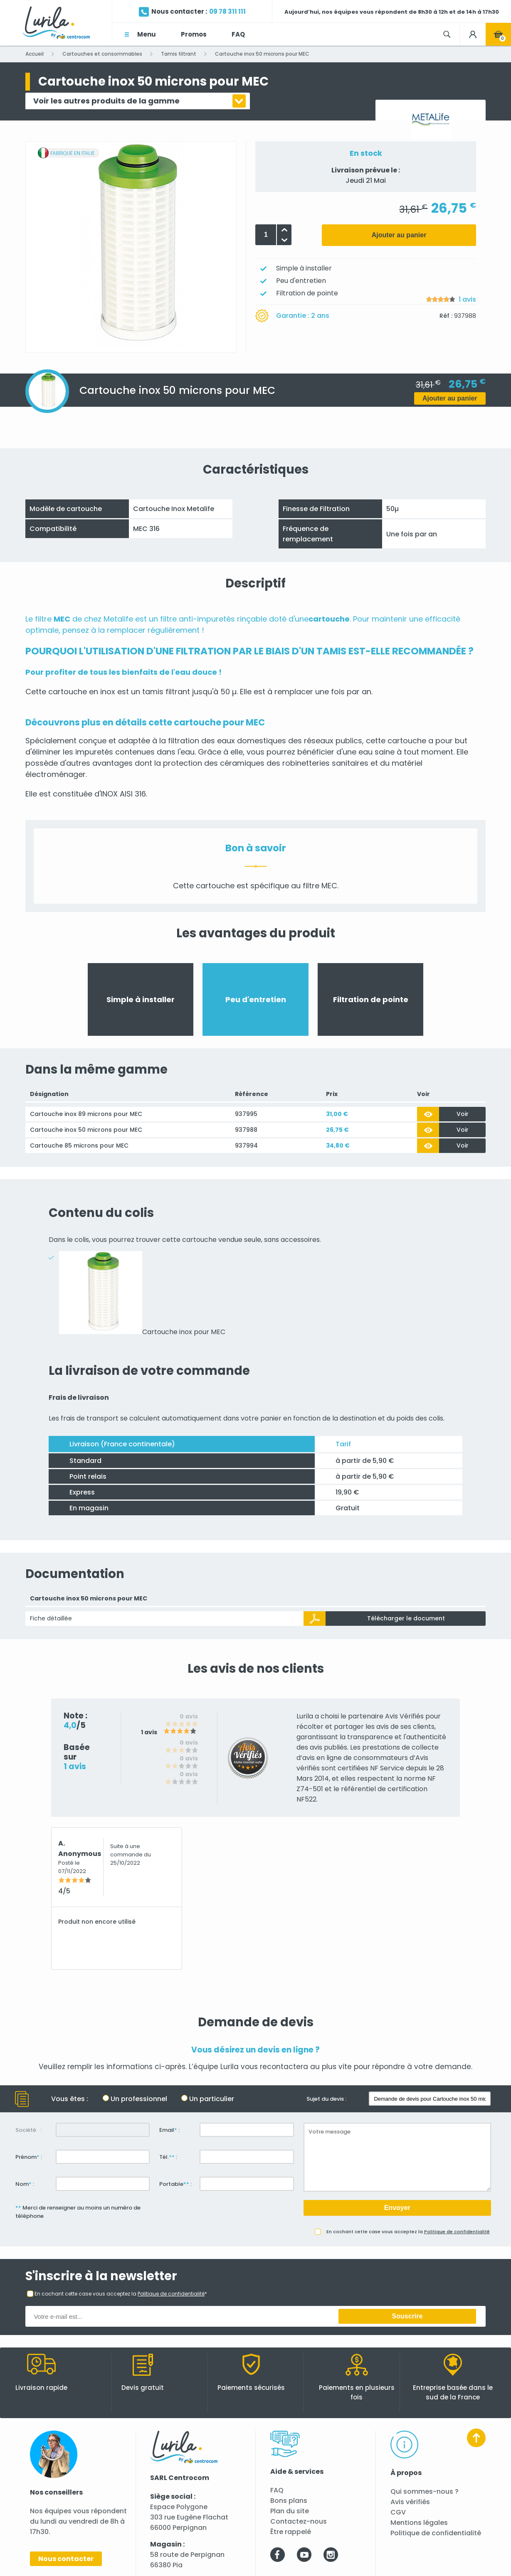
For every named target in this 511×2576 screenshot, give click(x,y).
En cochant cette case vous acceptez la (408, 2231)
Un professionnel (139, 2099)
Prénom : (28, 2157)
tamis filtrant (166, 691)
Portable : (175, 2184)
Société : (28, 2130)
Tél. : (168, 2157)
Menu (146, 34)
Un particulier (211, 2099)
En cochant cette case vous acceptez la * (121, 2293)
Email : (169, 2130)
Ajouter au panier (399, 234)
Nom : (24, 2184)
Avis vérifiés (410, 2502)
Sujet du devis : (326, 2099)
